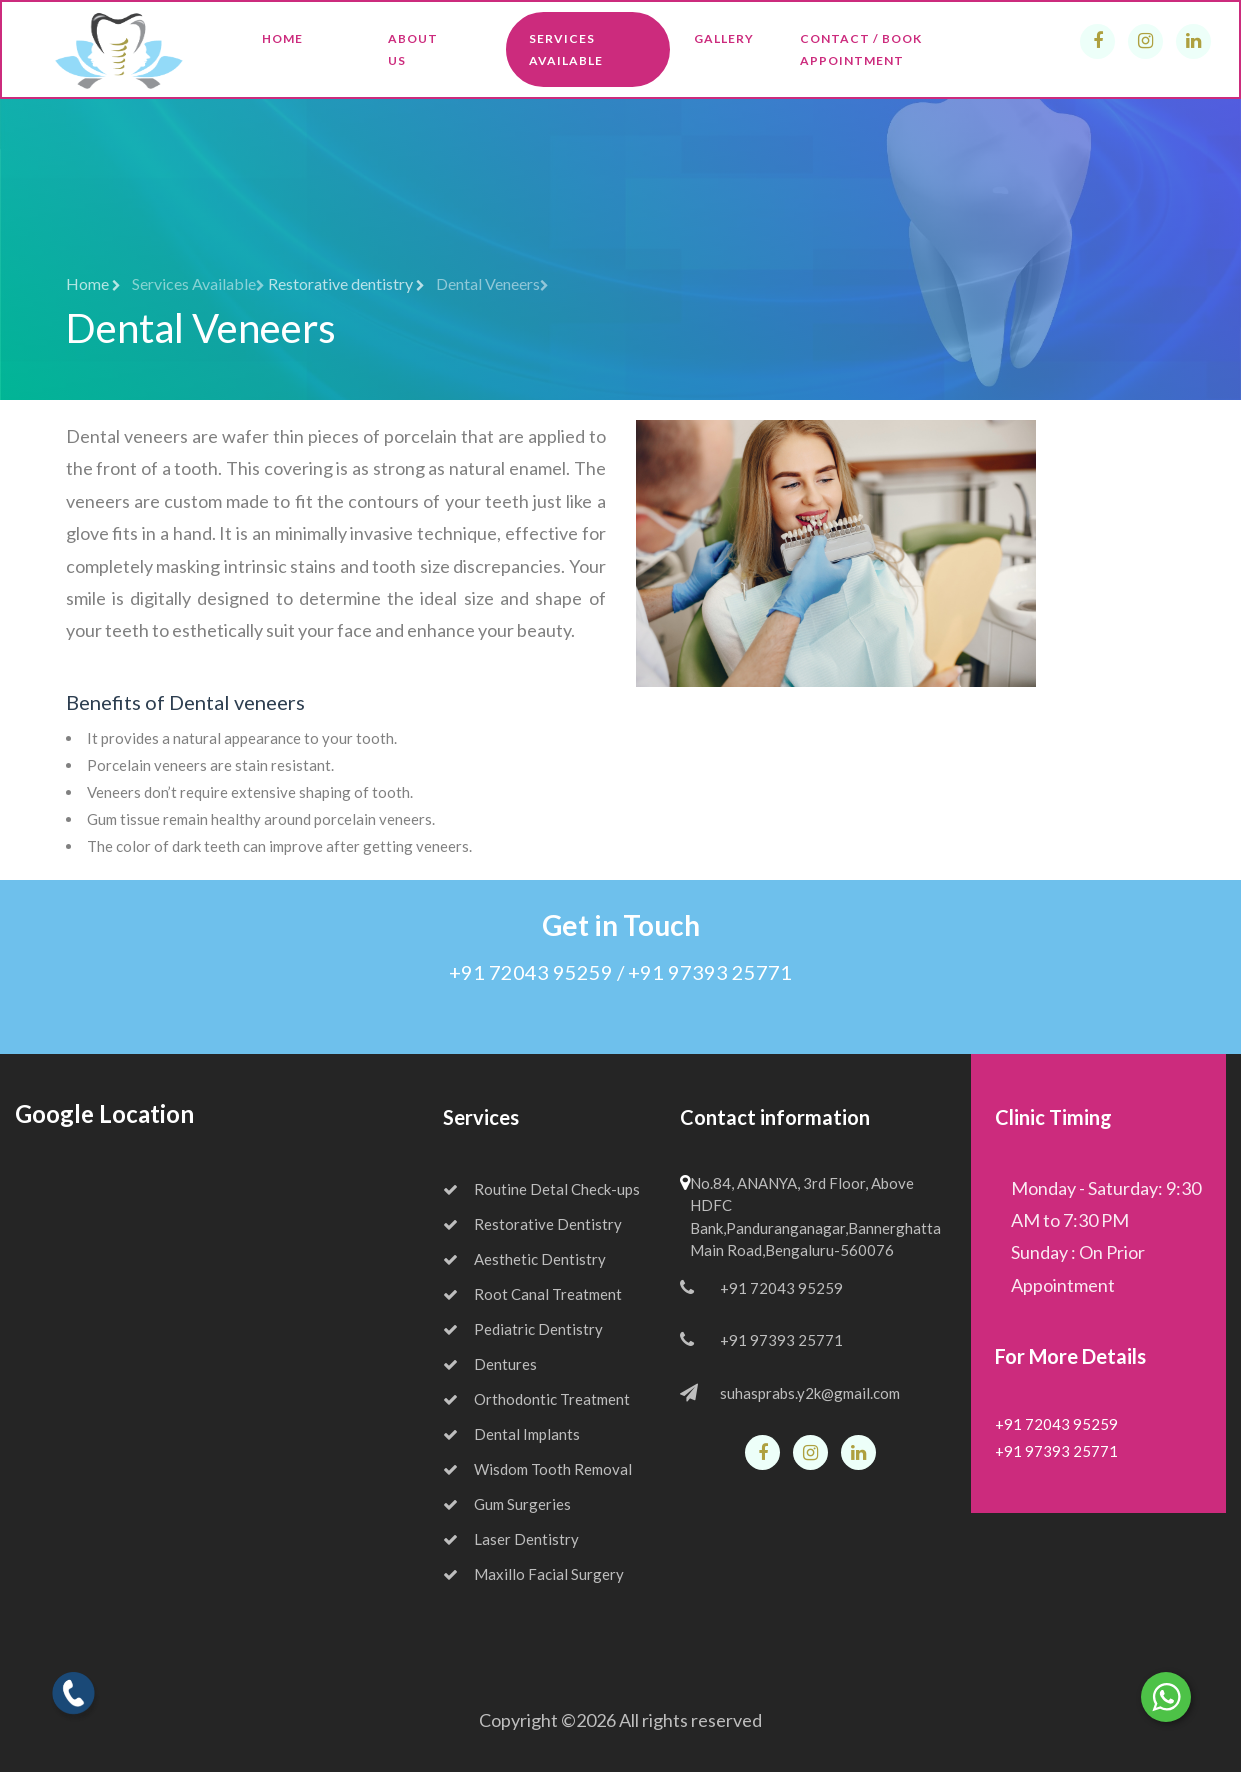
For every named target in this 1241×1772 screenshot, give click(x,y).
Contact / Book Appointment (861, 49)
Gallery (724, 38)
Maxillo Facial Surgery (533, 1574)
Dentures (490, 1364)
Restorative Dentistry (532, 1224)
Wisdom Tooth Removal (537, 1469)
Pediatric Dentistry (523, 1329)
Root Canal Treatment (532, 1294)
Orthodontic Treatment (536, 1399)
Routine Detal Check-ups (541, 1189)
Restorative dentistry (346, 283)
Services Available (566, 49)
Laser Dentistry (511, 1539)
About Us (413, 49)
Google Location (104, 1113)
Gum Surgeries (507, 1504)
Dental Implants (511, 1434)
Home (282, 38)
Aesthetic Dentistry (524, 1259)
